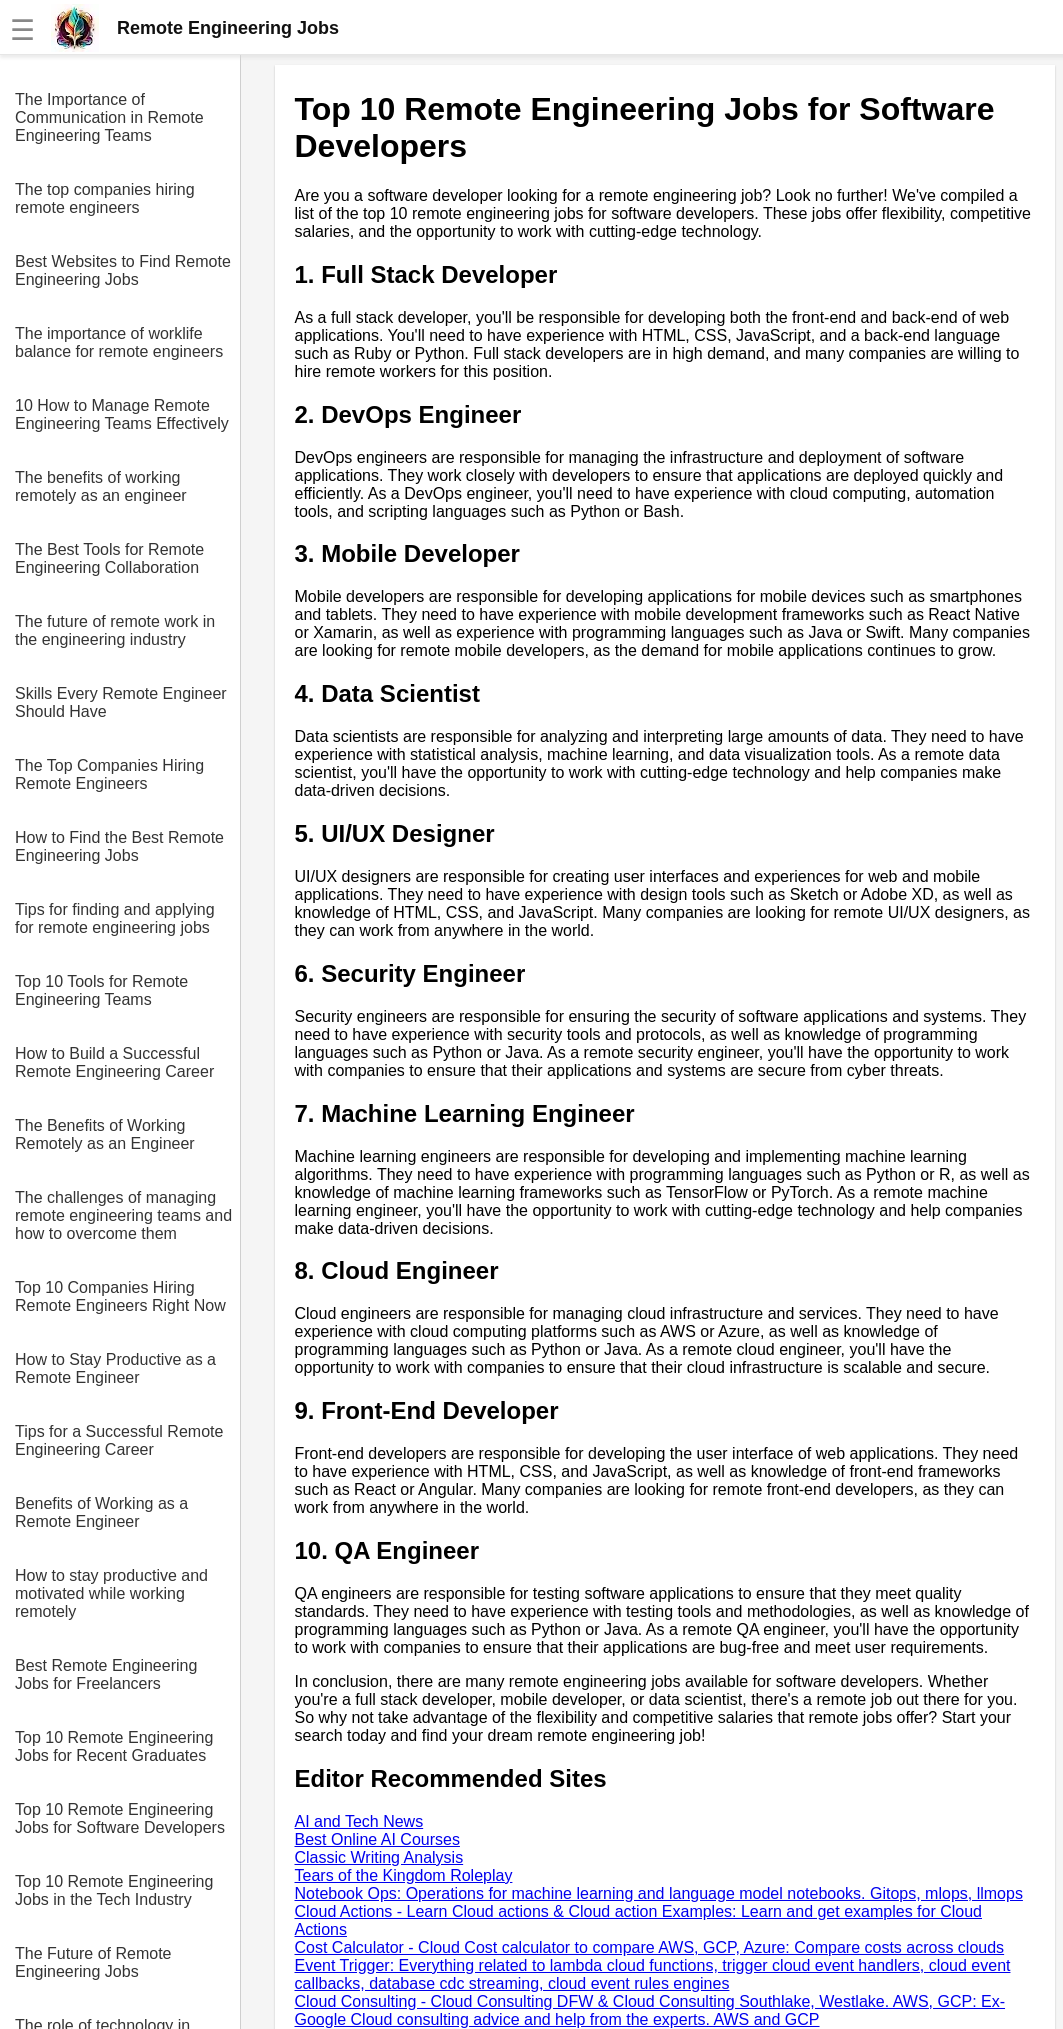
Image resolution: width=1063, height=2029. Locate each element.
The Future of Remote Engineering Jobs (93, 1962)
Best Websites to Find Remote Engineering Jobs (123, 270)
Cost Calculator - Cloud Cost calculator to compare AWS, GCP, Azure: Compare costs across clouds (650, 1947)
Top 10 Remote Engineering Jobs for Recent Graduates (114, 1746)
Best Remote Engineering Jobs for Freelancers (106, 1674)
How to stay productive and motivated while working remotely (111, 1593)
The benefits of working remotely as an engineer (101, 486)
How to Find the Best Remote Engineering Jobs (119, 846)
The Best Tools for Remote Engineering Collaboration (109, 558)
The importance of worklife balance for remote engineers (119, 342)
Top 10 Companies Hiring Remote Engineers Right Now (120, 1296)
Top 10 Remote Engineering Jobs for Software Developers (120, 1818)
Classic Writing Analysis (379, 1857)
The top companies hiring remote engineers (105, 198)
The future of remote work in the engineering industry (115, 630)
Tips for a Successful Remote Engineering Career (119, 1440)
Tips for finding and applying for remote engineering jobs (115, 918)
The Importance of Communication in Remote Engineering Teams (109, 117)
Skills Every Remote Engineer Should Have (121, 702)
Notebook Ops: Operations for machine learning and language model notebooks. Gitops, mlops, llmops (659, 1893)
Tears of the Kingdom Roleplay (404, 1875)
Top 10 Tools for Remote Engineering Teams (101, 990)
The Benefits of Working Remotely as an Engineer (105, 1134)
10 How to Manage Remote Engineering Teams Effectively (122, 414)
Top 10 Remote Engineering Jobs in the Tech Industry (114, 1890)
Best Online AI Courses (377, 1839)
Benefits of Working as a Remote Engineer (101, 1512)
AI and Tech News (359, 1821)
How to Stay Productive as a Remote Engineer (115, 1368)
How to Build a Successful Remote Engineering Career (114, 1062)
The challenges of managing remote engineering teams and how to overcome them (123, 1215)
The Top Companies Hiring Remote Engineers (109, 774)
